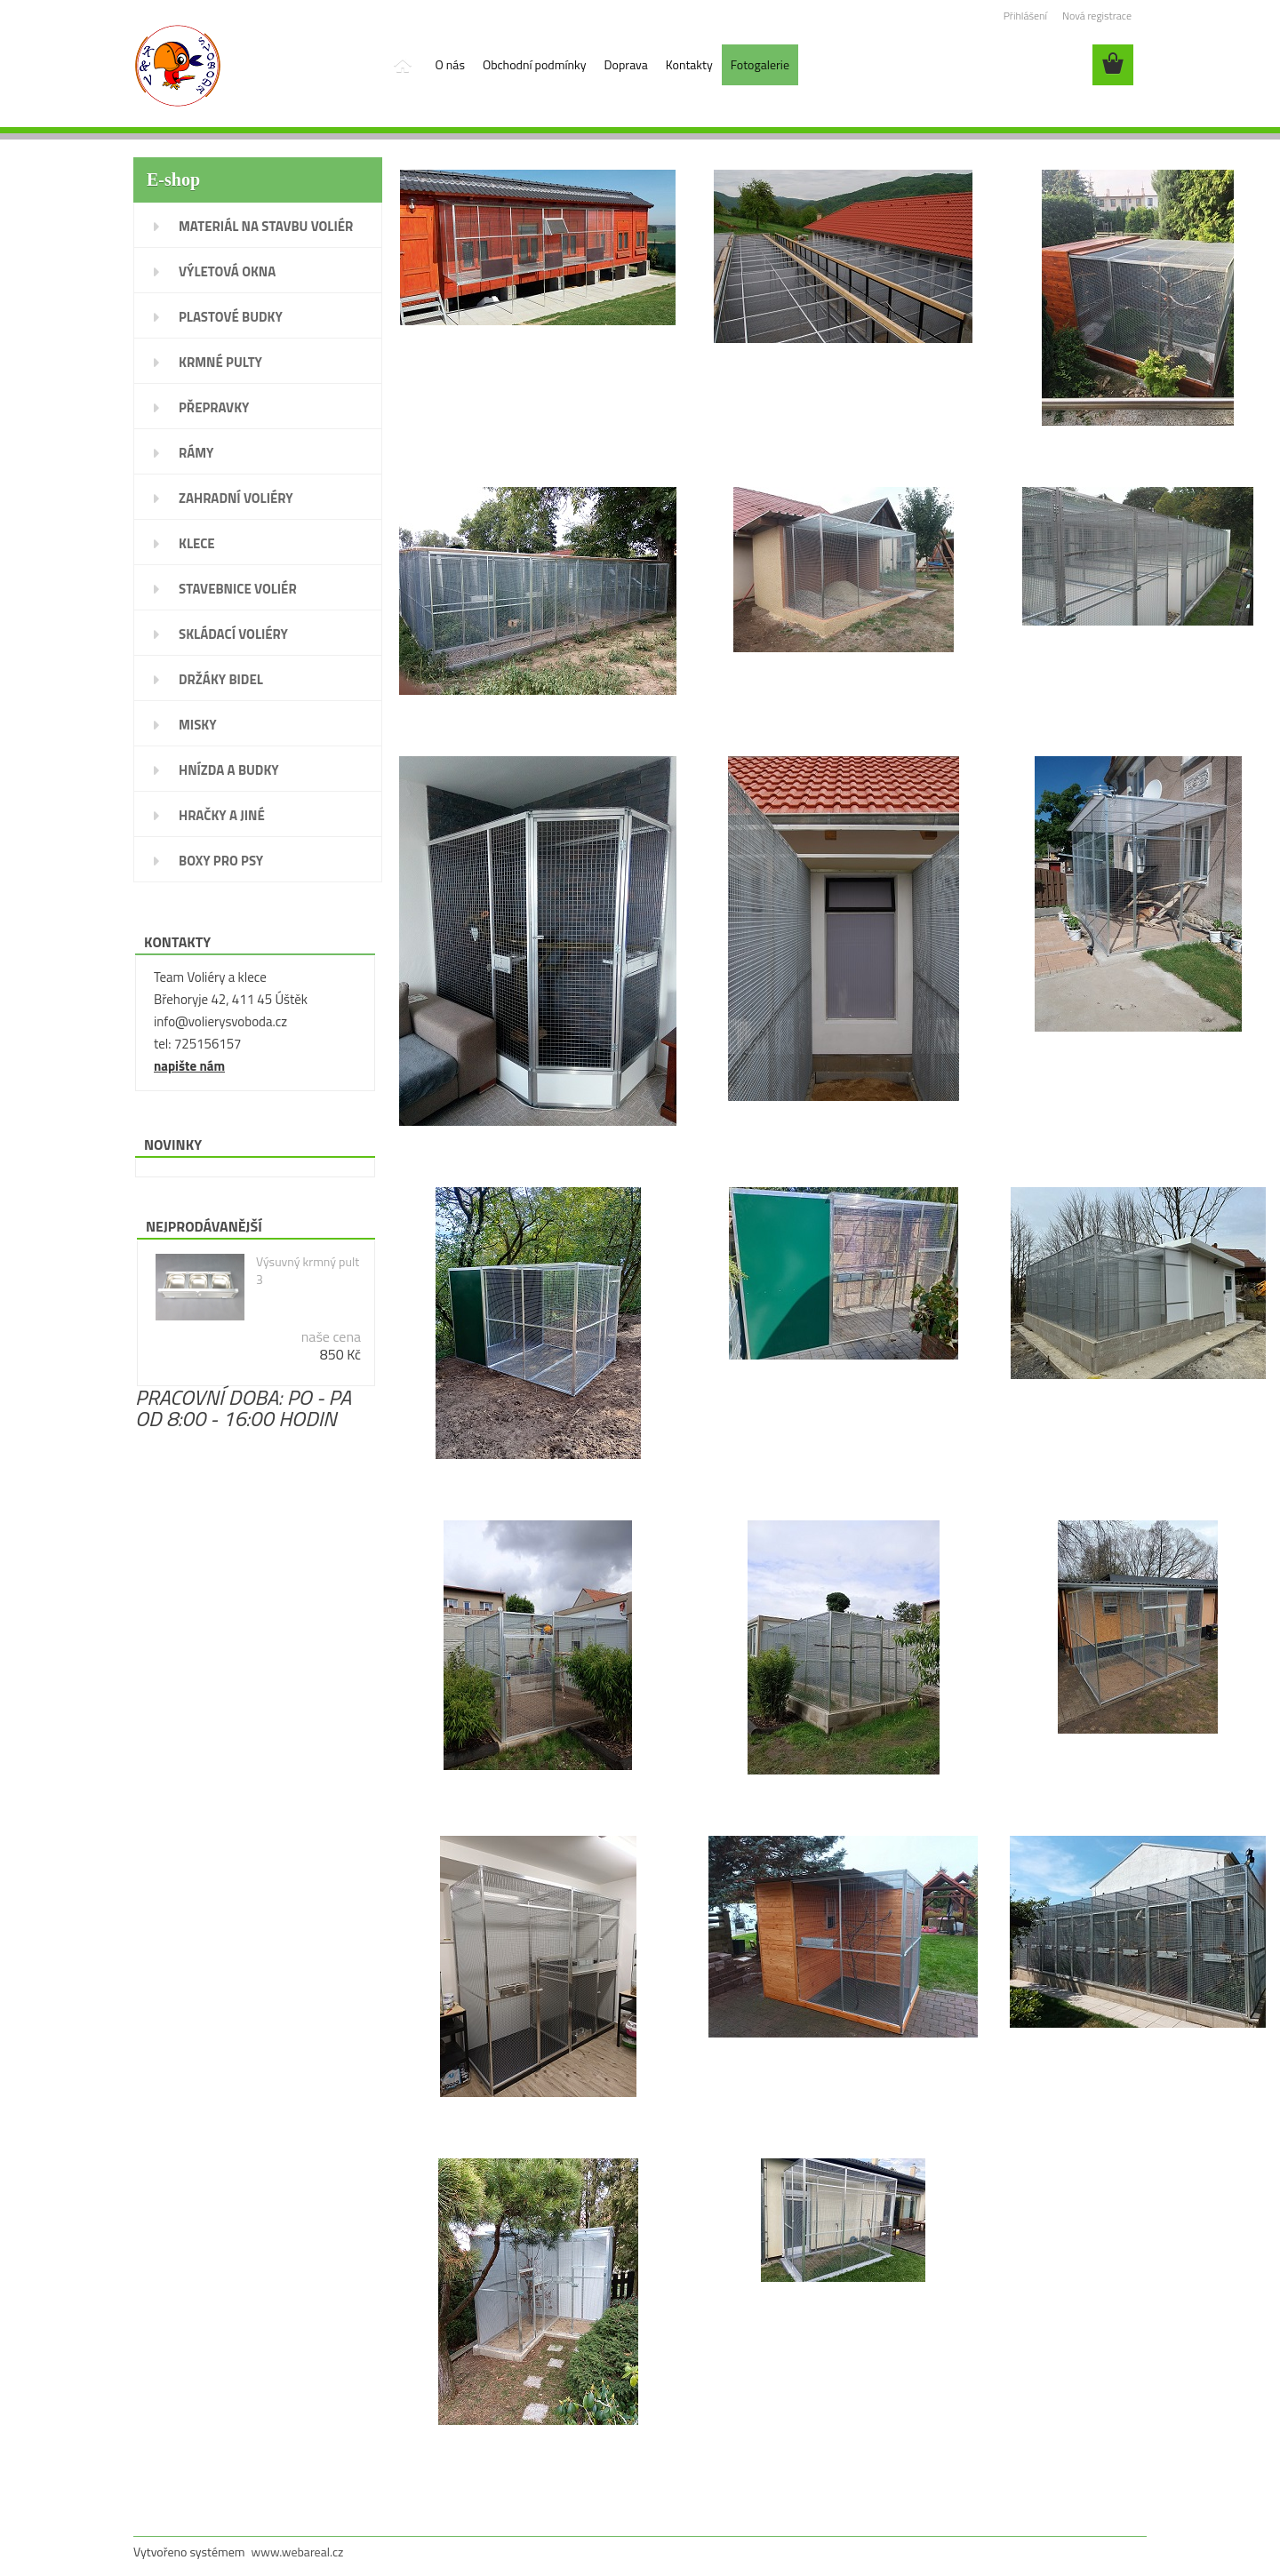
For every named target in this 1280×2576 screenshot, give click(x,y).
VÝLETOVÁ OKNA (227, 271)
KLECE (197, 543)
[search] (1066, 64)
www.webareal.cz (298, 2551)
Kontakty (689, 64)
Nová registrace (1097, 15)
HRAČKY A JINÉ (222, 815)
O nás (450, 64)
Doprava (626, 64)
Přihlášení (1025, 15)
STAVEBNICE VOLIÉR (238, 588)
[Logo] (255, 65)
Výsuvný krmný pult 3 (307, 1270)
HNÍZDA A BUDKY (229, 770)
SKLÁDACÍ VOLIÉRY (233, 634)
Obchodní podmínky (535, 64)
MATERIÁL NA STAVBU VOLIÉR (266, 226)
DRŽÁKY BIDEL (221, 679)
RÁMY (196, 453)
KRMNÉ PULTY (220, 362)
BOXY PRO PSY (221, 860)
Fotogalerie (760, 64)
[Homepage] (401, 64)
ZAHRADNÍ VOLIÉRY (236, 498)
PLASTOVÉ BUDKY (231, 317)
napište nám (189, 1066)
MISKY (198, 724)
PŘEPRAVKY (214, 407)
